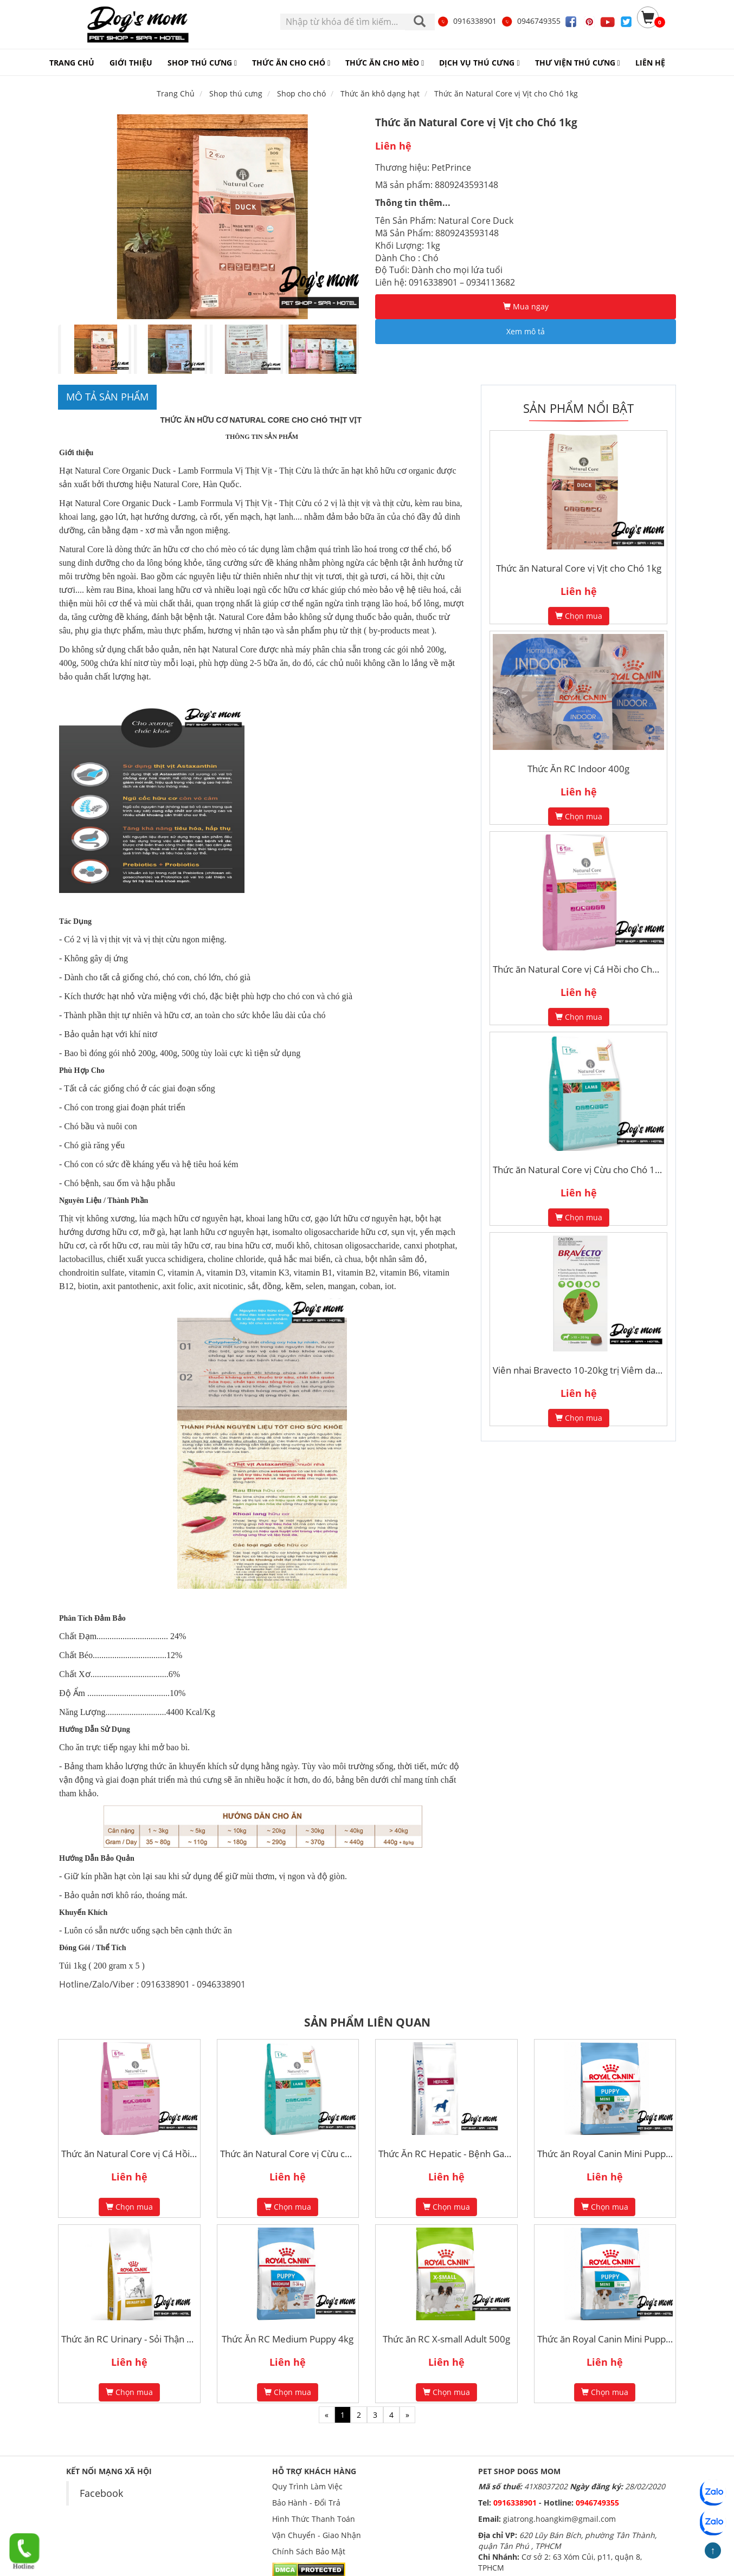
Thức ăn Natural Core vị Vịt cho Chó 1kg (506, 93)
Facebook (101, 2493)
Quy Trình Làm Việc (307, 2486)
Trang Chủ (176, 93)
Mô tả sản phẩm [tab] (107, 396)
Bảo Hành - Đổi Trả (306, 2502)
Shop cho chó (301, 93)
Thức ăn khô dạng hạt (380, 93)
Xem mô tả (525, 331)
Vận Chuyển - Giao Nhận (316, 2535)
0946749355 (531, 21)
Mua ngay (526, 306)
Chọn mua (578, 616)
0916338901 (467, 21)
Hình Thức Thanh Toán (313, 2519)
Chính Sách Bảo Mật (308, 2551)
